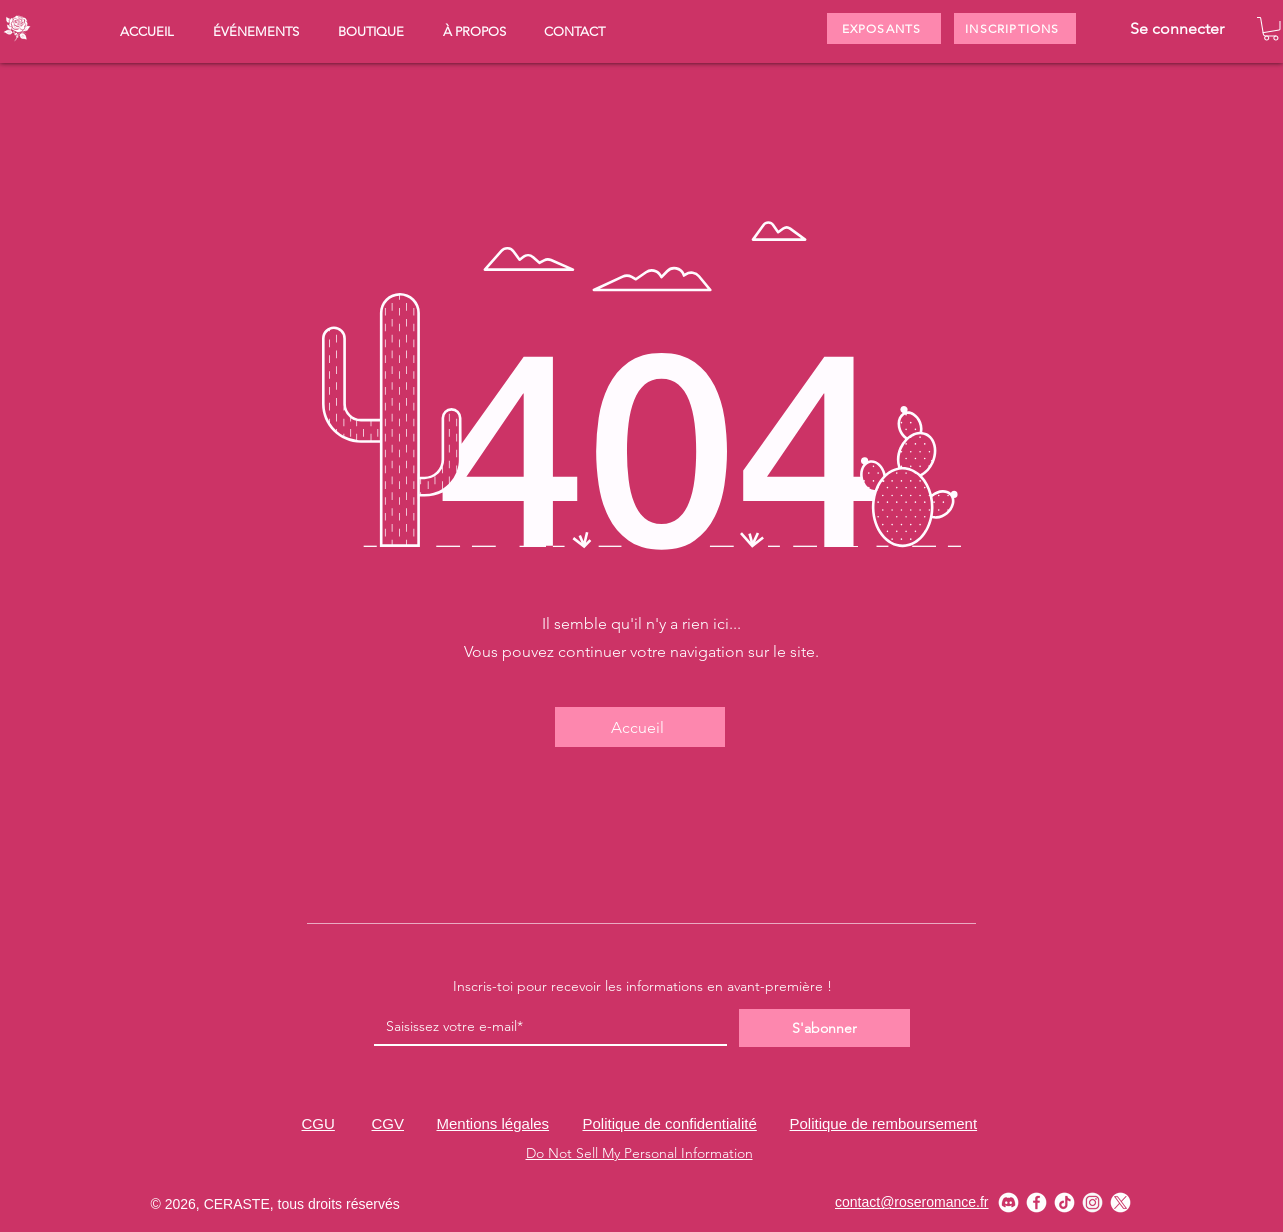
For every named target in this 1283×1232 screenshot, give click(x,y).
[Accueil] (640, 727)
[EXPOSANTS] (884, 28)
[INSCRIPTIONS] (1015, 28)
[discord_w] (1008, 1202)
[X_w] (1120, 1202)
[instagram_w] (1092, 1202)
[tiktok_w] (1064, 1202)
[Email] (544, 1027)
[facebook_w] (1036, 1202)
